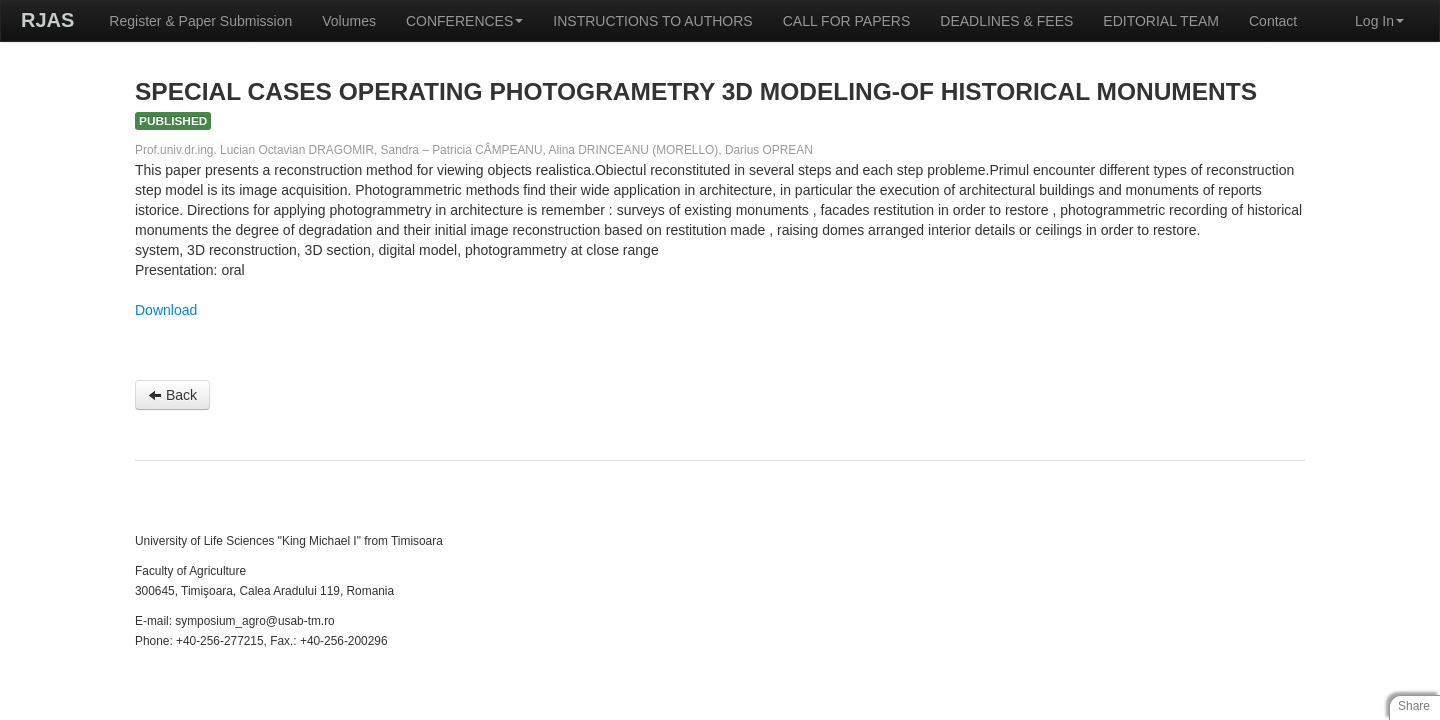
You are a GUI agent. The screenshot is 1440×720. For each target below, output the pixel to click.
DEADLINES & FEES (1006, 21)
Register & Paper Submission (200, 21)
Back (172, 395)
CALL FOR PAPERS (847, 21)
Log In (1379, 21)
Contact (1273, 21)
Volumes (349, 21)
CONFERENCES (464, 21)
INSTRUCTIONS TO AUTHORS (652, 21)
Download (166, 310)
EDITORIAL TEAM (1161, 21)
